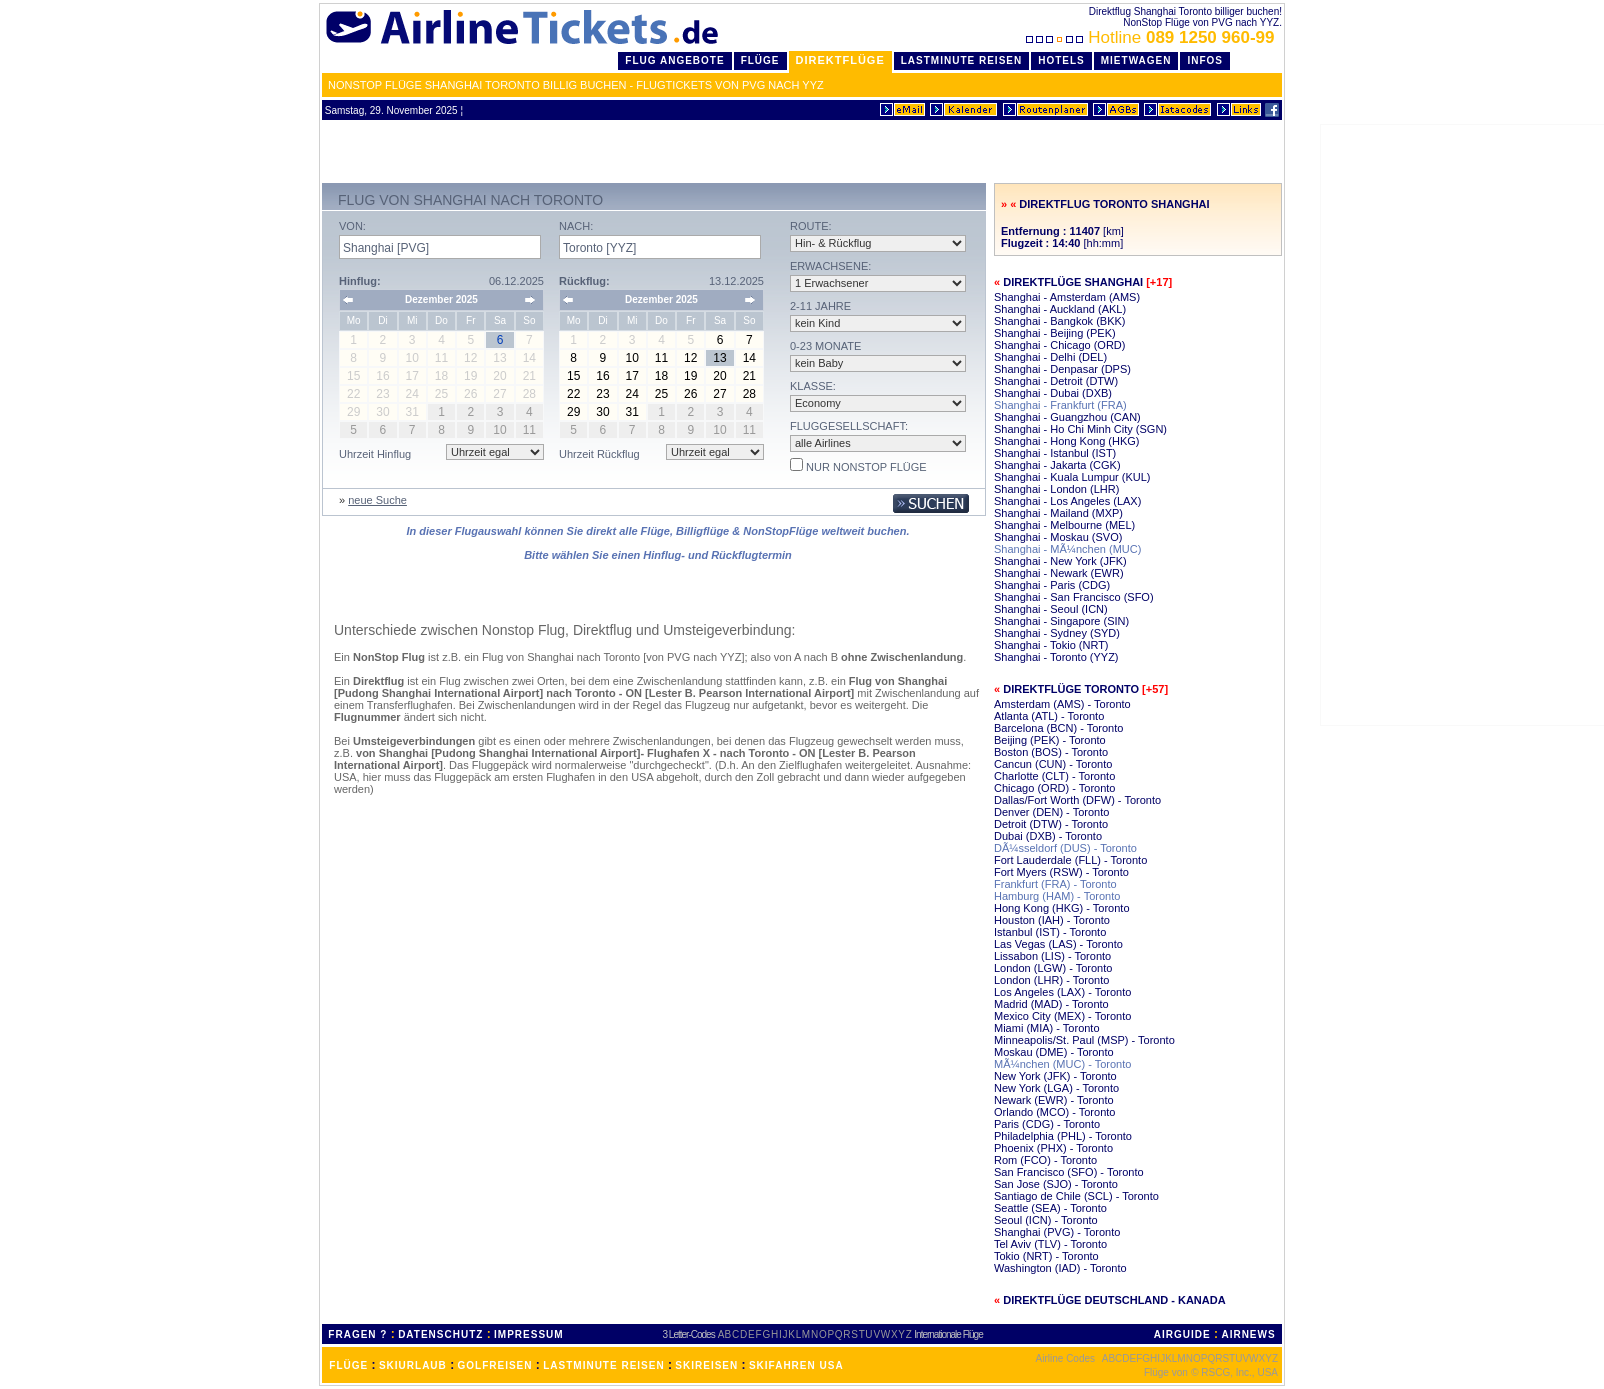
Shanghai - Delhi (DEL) (1050, 357)
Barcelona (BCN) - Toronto (1058, 728)
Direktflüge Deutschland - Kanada (1114, 1300)
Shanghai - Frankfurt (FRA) (1060, 405)
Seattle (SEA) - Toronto (1050, 1208)
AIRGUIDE (1182, 1334)
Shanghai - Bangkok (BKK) (1059, 321)
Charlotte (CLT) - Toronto (1054, 776)
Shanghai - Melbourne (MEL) (1064, 525)
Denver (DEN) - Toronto (1051, 812)
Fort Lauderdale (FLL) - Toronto (1070, 860)
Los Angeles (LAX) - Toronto (1062, 992)
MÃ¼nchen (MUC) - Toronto (1062, 1064)
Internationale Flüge (948, 1334)
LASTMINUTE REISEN (603, 1365)
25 (661, 394)
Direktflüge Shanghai (1073, 282)
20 (719, 376)
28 (749, 394)
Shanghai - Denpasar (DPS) (1062, 369)
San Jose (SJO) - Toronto (1056, 1184)
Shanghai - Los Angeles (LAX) (1067, 501)
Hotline (1152, 37)
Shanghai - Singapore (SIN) (1061, 621)
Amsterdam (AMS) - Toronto (1062, 704)
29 (573, 412)
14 (749, 358)
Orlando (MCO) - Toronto (1054, 1112)
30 (602, 412)
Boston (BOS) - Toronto (1051, 752)
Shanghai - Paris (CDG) (1052, 585)
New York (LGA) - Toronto (1056, 1088)
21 (749, 376)
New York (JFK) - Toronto (1055, 1076)
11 (661, 358)
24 (632, 394)
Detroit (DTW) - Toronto (1051, 824)
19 (690, 376)
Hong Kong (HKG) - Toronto (1062, 908)
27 (719, 394)
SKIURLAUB (413, 1365)
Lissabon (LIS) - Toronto (1052, 956)
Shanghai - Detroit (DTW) (1056, 381)
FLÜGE (348, 1365)
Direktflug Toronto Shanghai (1114, 204)
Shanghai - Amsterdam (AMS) (1067, 297)
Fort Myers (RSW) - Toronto (1061, 872)
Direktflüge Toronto (1071, 689)
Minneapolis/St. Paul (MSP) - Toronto (1084, 1040)
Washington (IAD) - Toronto (1060, 1268)
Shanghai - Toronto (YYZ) (1056, 657)
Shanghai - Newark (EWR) (1059, 573)
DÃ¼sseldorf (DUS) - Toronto (1065, 848)
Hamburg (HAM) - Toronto (1057, 896)
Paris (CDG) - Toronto (1047, 1124)
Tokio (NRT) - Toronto (1046, 1256)
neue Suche (377, 500)
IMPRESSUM (529, 1334)
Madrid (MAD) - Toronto (1051, 1004)
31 (632, 412)
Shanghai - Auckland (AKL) (1060, 309)
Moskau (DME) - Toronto (1054, 1052)
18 (661, 376)
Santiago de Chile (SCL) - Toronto (1076, 1196)
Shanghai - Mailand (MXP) (1058, 513)
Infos (1205, 60)
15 (573, 376)
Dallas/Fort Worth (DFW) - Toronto (1077, 800)
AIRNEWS (1248, 1334)
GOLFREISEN (495, 1365)
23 (602, 394)
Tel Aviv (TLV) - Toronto (1050, 1244)
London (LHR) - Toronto (1051, 980)
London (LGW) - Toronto (1053, 968)
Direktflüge (840, 60)
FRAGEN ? (357, 1334)
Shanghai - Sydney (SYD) (1057, 633)
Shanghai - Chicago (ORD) (1059, 345)
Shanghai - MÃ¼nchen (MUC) (1067, 549)
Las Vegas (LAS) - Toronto (1058, 944)
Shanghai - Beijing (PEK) (1055, 333)
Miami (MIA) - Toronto (1047, 1028)
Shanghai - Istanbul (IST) (1055, 453)
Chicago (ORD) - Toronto (1054, 788)
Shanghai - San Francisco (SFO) (1074, 597)
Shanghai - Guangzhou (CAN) (1067, 417)
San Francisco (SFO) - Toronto (1069, 1172)
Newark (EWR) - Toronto (1054, 1100)
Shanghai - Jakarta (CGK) (1057, 465)
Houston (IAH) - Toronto (1052, 920)
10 (632, 358)
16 (602, 376)
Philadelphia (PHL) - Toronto (1063, 1136)
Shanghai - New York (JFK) (1060, 561)
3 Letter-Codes (689, 1334)
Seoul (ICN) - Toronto (1046, 1220)
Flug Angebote (674, 60)
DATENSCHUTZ (440, 1334)
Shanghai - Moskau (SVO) (1058, 537)
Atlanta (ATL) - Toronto (1049, 716)
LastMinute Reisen (961, 60)
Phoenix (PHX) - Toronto (1053, 1148)
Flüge (760, 60)
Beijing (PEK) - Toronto (1050, 740)
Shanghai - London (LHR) (1056, 489)
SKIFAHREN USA (796, 1365)
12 (690, 358)
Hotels (1061, 60)
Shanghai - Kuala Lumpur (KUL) (1072, 477)
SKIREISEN (706, 1365)
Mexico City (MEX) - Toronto (1062, 1016)
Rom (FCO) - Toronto (1045, 1160)
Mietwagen (1136, 60)
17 (632, 376)
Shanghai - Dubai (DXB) (1053, 393)
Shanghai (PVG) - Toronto (1057, 1232)
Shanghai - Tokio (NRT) (1051, 645)
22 (573, 394)
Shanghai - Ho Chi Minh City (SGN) (1080, 429)
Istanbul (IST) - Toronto (1050, 932)
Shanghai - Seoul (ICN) (1051, 609)
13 (719, 358)
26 (690, 394)
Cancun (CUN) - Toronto (1053, 764)
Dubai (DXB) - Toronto (1048, 836)
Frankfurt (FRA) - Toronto (1055, 884)
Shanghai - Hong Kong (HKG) (1067, 441)
